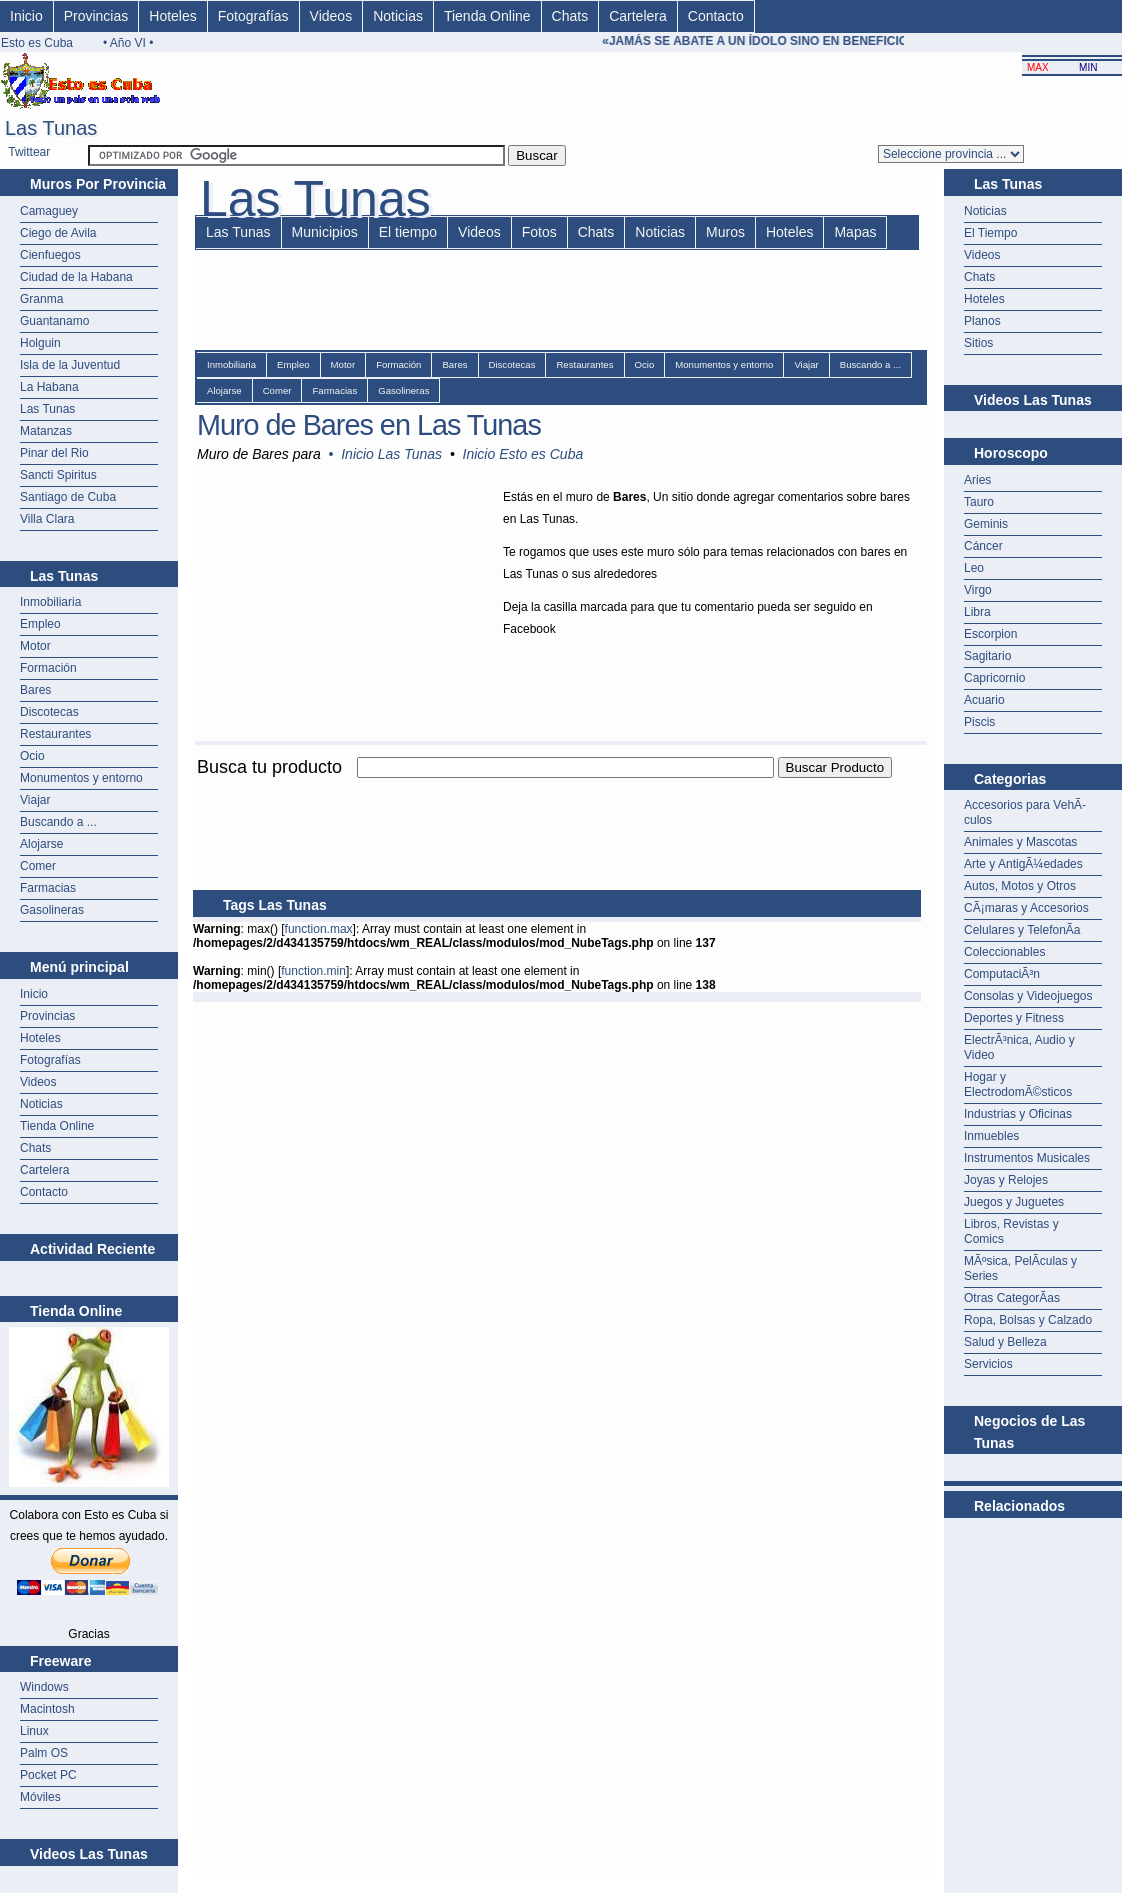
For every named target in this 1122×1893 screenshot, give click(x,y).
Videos (331, 16)
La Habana (49, 387)
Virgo (978, 590)
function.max (319, 929)
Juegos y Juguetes (1014, 1202)
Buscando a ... (58, 822)
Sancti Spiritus (58, 475)
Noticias (398, 16)
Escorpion (990, 634)
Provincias (96, 16)
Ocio (32, 756)
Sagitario (987, 656)
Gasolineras (52, 910)
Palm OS (44, 1753)
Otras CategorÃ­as (1012, 1298)
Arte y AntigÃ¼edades (1023, 864)
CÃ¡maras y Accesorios (1026, 908)
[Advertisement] (1033, 1568)
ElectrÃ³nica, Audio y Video (1019, 1047)
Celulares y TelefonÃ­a (1022, 930)
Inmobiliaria (50, 602)
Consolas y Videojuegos (1028, 996)
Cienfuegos (50, 255)
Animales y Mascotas (1020, 842)
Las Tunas (47, 409)
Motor (35, 646)
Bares (35, 690)
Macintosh (47, 1709)
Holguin (40, 343)
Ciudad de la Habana (76, 277)
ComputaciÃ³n (1002, 974)
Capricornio (994, 678)
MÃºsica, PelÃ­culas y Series (1020, 1268)
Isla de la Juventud (70, 365)
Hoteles (172, 16)
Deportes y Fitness (1014, 1018)
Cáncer (983, 546)
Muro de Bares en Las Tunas (369, 425)
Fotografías (253, 16)
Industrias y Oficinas (1018, 1114)
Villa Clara (47, 519)
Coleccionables (1004, 952)
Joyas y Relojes (1006, 1180)
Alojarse (41, 844)
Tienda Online (487, 16)
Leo (974, 568)
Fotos (539, 232)
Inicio (26, 16)
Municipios (325, 232)
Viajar (35, 800)
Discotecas (49, 712)
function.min (313, 971)
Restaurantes (55, 734)
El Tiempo (990, 233)
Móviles (40, 1797)
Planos (982, 321)
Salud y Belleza (1005, 1342)
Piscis (979, 722)
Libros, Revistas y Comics (1011, 1231)
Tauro (979, 502)
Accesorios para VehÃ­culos (1025, 812)
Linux (34, 1731)
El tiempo (408, 232)
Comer (38, 866)
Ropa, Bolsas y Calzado (1028, 1320)
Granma (41, 299)
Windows (44, 1687)
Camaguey (49, 211)
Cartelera (638, 16)
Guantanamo (54, 321)
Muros (725, 232)
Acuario (984, 700)
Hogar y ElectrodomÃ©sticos (1018, 1084)
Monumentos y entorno (81, 778)
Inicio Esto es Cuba (523, 454)
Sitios (978, 343)
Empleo (40, 624)
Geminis (986, 524)
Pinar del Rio (54, 453)
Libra (977, 612)
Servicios (988, 1364)
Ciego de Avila (58, 233)
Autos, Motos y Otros (1020, 886)
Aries (977, 480)
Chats (570, 16)
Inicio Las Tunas (391, 454)
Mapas (855, 232)
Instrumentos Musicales (1027, 1158)
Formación (48, 668)
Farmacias (48, 888)
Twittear (29, 152)
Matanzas (46, 431)
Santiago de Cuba (68, 497)
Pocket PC (48, 1775)
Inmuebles (991, 1136)
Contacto (716, 16)
